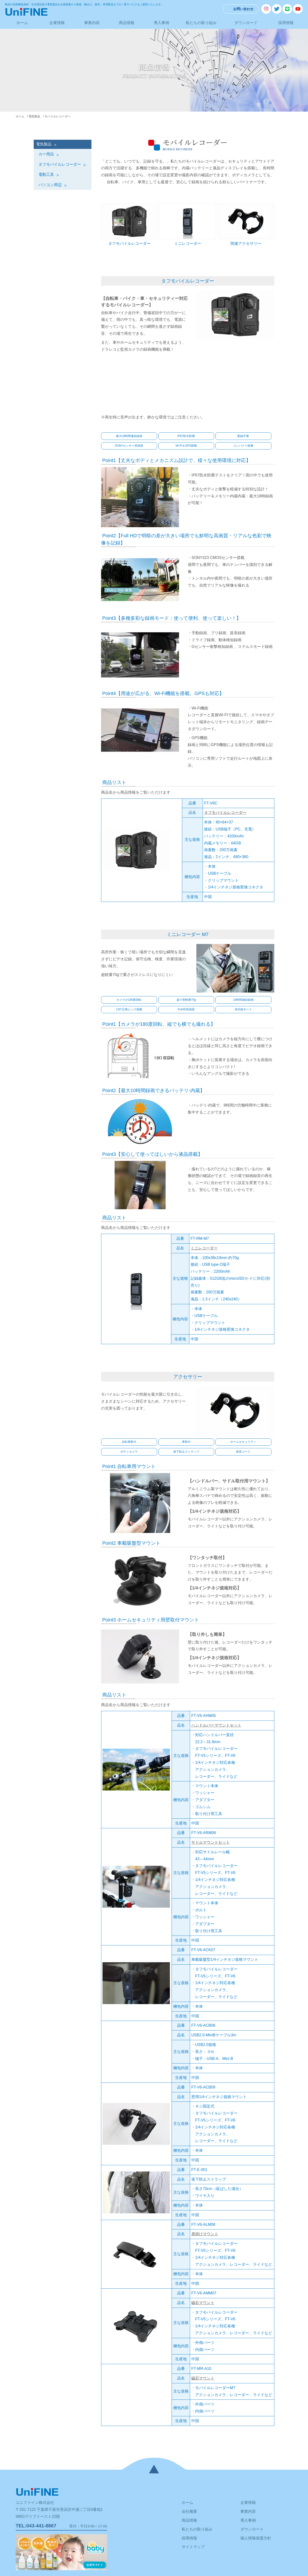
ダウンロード (245, 23)
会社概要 (189, 2511)
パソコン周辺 (50, 185)
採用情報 (286, 23)
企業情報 (57, 23)
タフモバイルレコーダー (225, 812)
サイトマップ (193, 2547)
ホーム (22, 23)
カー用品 (46, 154)
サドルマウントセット (210, 1842)
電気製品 (43, 144)
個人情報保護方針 (255, 2538)
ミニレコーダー (204, 1248)
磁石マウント (202, 2303)
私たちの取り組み (201, 23)
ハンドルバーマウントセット (216, 1725)
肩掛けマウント (204, 2234)
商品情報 (126, 23)
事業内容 (92, 23)
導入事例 (161, 23)
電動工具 (46, 174)
